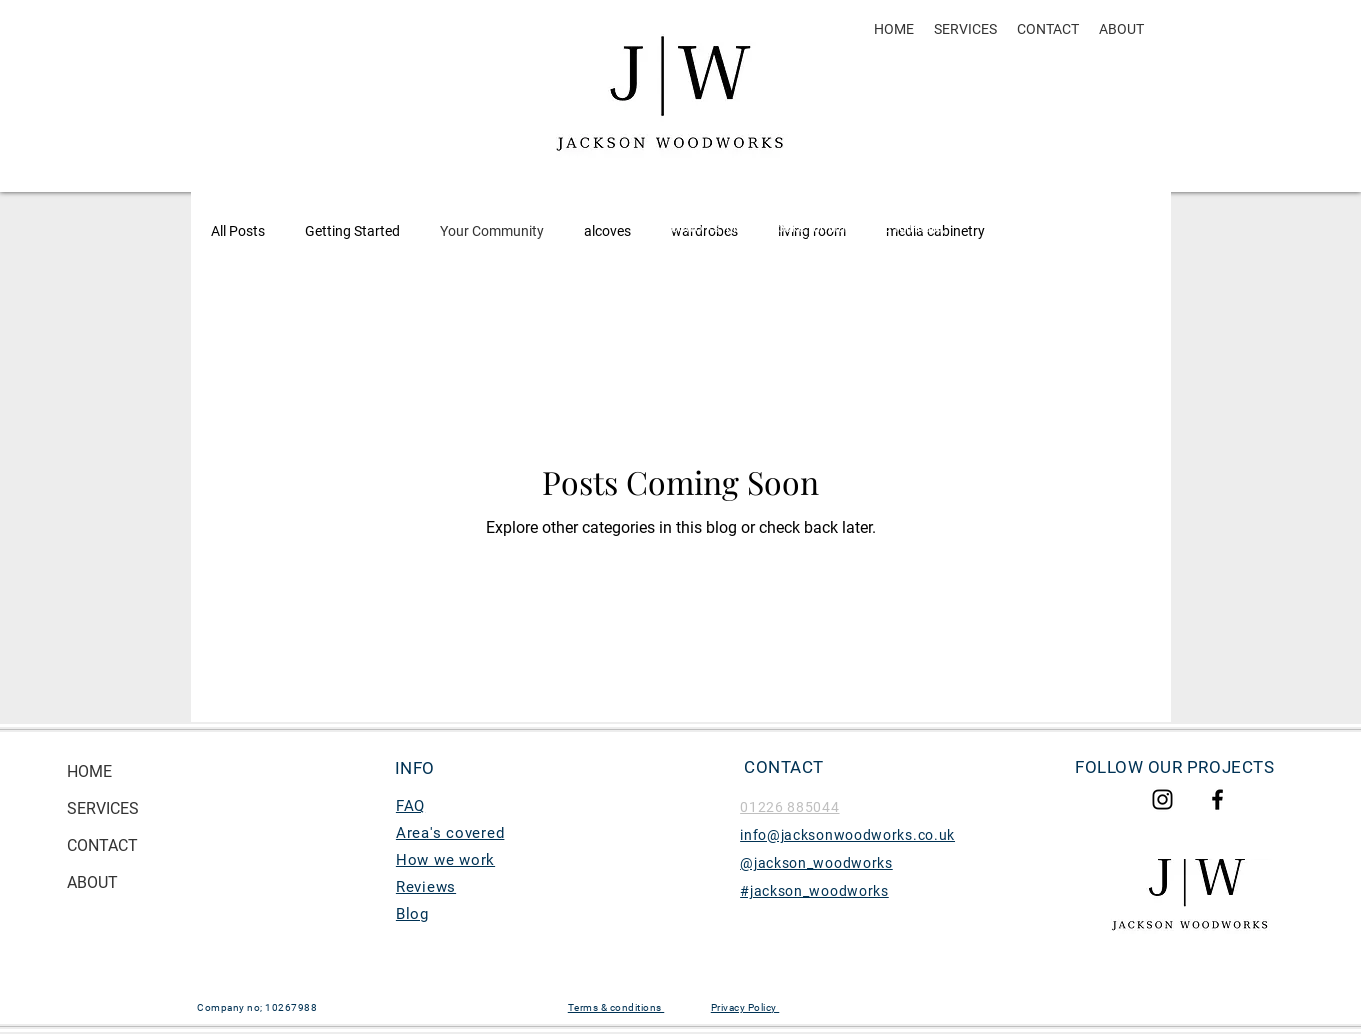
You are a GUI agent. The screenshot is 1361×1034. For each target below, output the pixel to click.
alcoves (607, 231)
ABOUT (92, 882)
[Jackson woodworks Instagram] (1162, 799)
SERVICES (103, 808)
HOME (89, 771)
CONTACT (102, 845)
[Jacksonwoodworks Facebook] (1217, 799)
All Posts (238, 231)
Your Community (492, 231)
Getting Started (352, 231)
